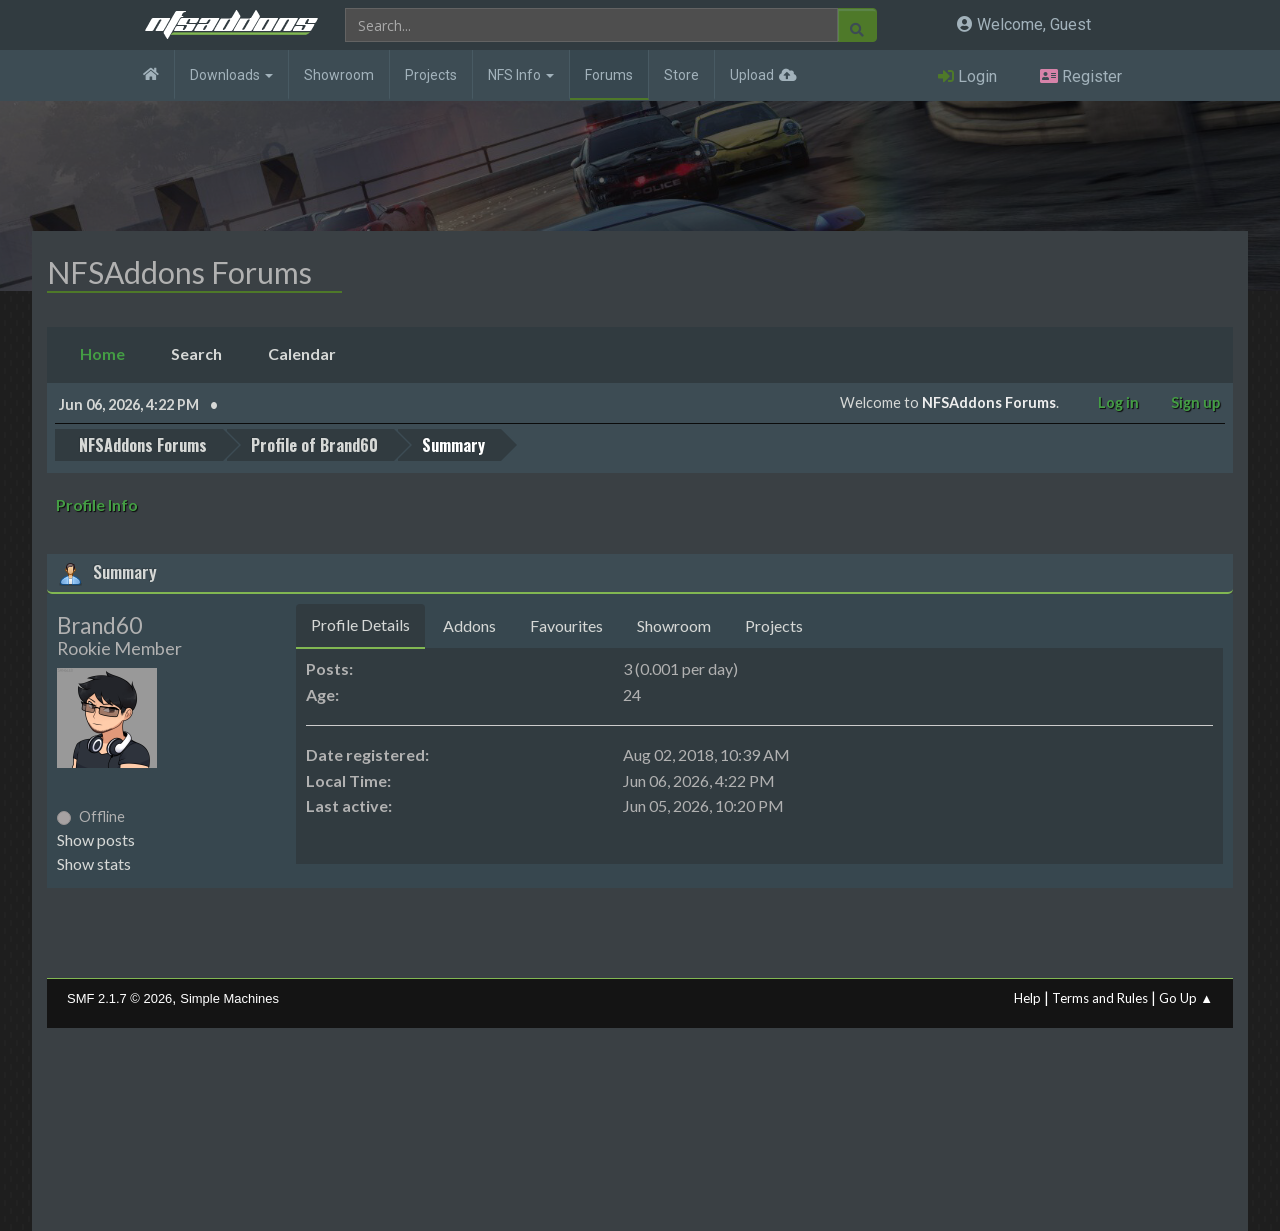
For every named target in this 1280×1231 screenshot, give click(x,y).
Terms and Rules (1100, 998)
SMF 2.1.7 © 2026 (119, 998)
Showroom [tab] (674, 625)
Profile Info (97, 504)
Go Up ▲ (1186, 998)
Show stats (94, 863)
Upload (752, 75)
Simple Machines (229, 998)
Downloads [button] (231, 75)
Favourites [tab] (566, 625)
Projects (431, 75)
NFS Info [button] (521, 75)
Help (1027, 998)
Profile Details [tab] (360, 624)
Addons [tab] (469, 625)
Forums (609, 75)
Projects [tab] (774, 625)
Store (681, 75)
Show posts (96, 839)
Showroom (339, 75)
